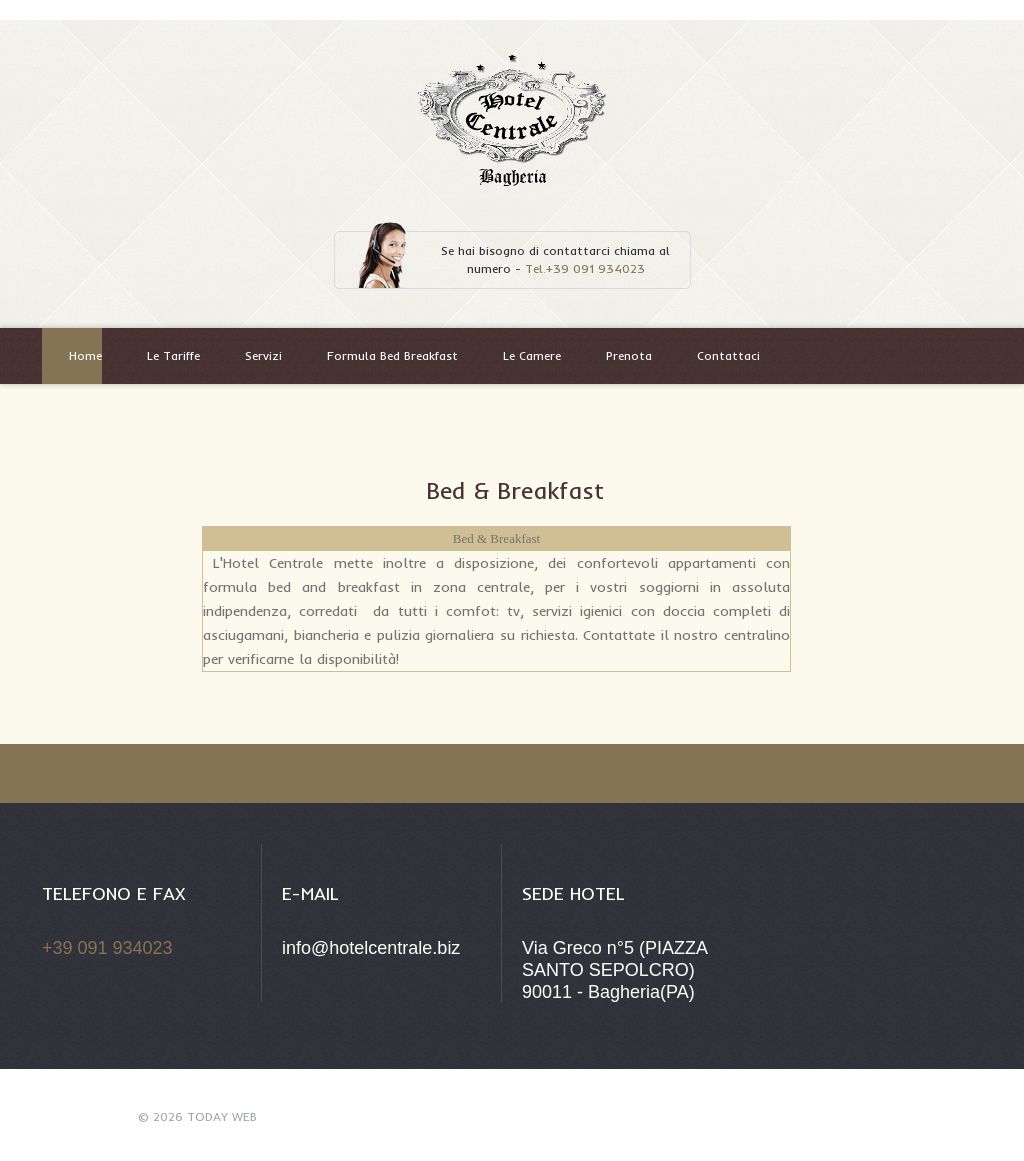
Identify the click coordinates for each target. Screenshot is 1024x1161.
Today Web (222, 1116)
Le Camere (532, 355)
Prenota (629, 355)
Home (85, 355)
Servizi (263, 355)
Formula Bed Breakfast (392, 355)
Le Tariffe (173, 355)
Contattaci (728, 355)
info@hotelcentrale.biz (371, 948)
